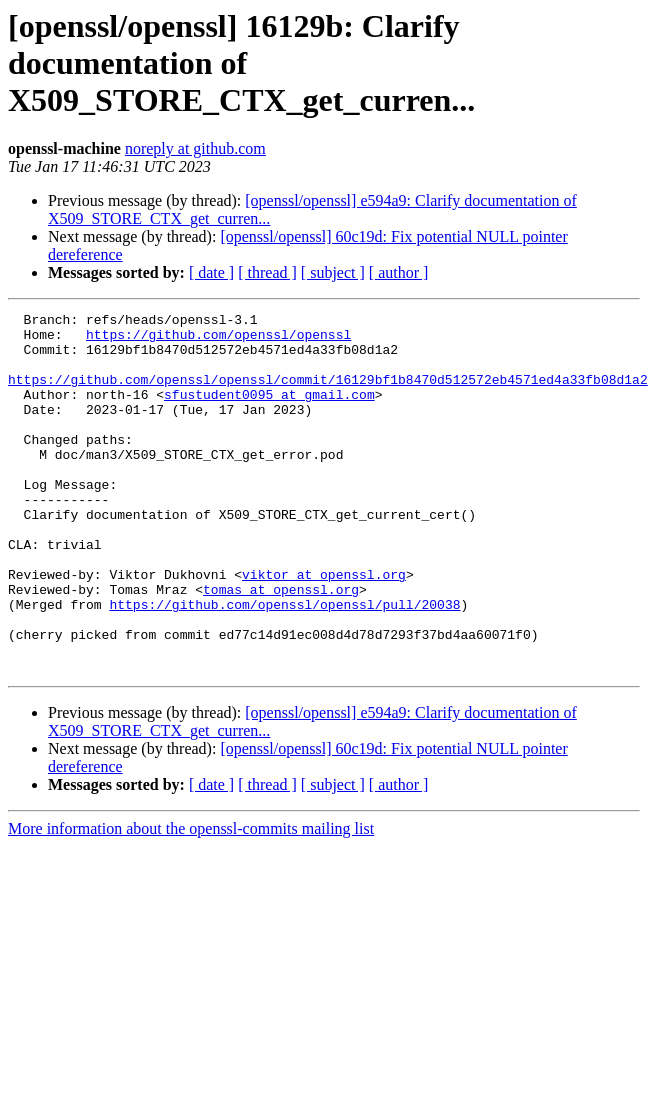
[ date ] (211, 272)
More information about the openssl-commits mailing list (191, 900)
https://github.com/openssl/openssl (218, 340)
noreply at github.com (195, 148)
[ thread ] (267, 272)
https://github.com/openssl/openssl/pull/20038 (284, 664)
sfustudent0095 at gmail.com (269, 412)
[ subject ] (333, 272)
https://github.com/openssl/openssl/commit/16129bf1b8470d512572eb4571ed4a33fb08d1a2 (328, 394)
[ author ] (399, 272)
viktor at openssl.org (324, 628)
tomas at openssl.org (281, 646)
